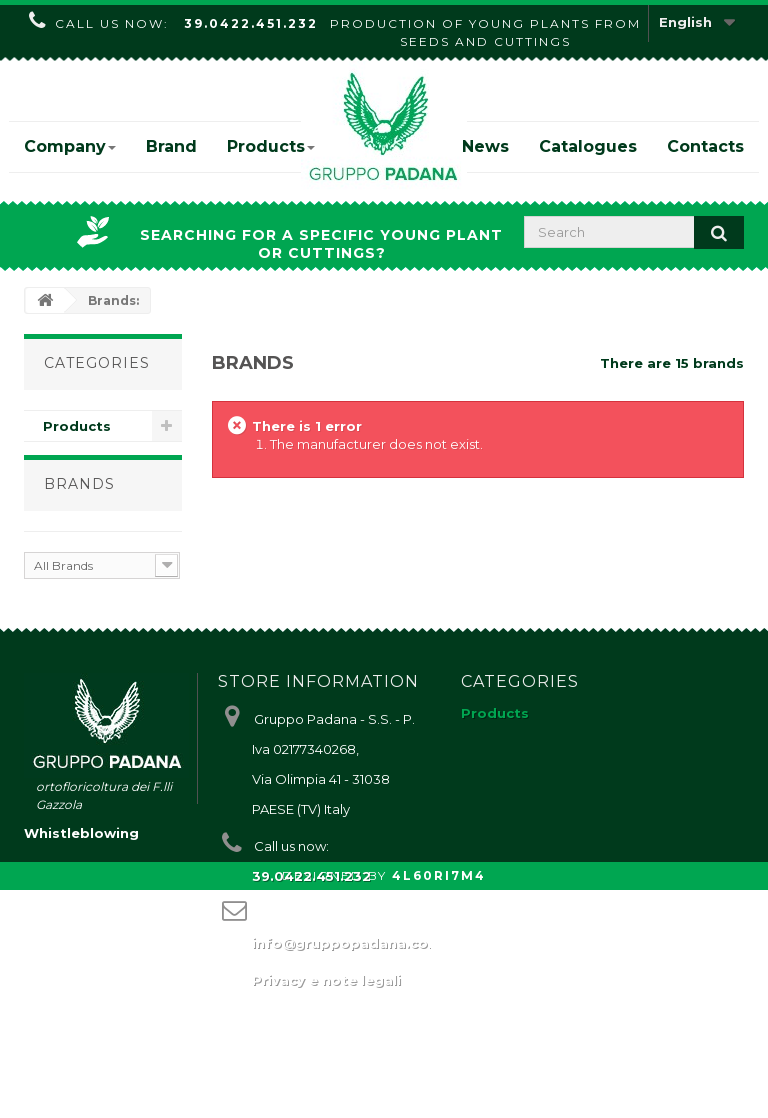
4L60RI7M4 (439, 1103)
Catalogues (588, 146)
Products (271, 146)
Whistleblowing (81, 1061)
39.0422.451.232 (251, 23)
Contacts (705, 146)
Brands (79, 501)
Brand (171, 146)
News (485, 146)
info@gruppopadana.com (347, 983)
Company (70, 146)
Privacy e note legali (326, 1020)
